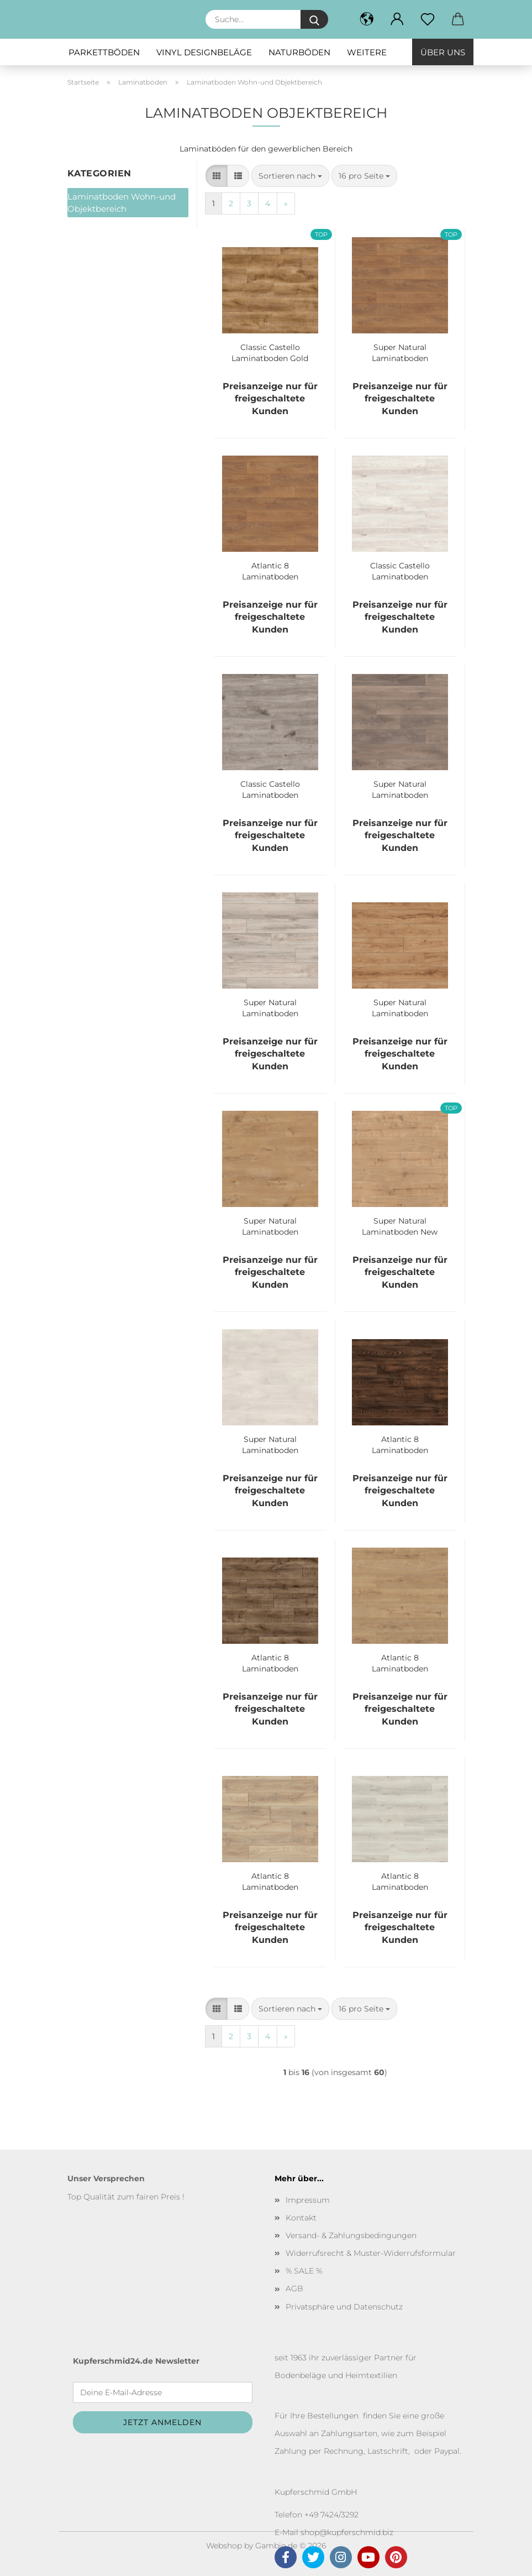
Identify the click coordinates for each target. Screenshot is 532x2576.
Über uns (442, 52)
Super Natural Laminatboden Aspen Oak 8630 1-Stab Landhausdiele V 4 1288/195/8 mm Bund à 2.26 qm (270, 1443)
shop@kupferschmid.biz (347, 2532)
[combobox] (290, 176)
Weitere (367, 52)
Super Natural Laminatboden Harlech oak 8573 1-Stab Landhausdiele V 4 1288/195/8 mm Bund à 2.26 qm (400, 351)
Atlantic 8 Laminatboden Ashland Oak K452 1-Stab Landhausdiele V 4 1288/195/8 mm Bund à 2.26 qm (270, 1880)
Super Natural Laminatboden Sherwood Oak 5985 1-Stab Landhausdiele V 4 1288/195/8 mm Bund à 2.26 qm (270, 1225)
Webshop (224, 2546)
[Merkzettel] (428, 19)
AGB (294, 2288)
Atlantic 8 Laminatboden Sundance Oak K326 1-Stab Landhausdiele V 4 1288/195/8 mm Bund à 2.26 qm (400, 1662)
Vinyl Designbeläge (204, 52)
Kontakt (301, 2218)
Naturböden (299, 52)
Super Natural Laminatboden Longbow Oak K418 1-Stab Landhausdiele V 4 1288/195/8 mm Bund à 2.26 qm (270, 1006)
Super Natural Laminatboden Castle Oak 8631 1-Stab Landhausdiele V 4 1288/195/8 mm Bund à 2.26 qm (400, 788)
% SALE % (304, 2271)
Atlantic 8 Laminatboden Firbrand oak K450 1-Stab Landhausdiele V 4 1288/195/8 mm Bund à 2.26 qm (270, 570)
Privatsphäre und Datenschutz (344, 2307)
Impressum (308, 2200)
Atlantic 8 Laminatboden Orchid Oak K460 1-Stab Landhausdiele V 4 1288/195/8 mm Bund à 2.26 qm (400, 1880)
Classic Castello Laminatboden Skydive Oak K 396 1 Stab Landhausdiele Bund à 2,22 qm (399, 570)
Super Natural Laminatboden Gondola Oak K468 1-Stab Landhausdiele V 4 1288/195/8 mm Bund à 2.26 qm (400, 1006)
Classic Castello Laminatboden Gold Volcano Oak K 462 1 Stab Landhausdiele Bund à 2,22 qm (270, 351)
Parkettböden (104, 52)
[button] (397, 19)
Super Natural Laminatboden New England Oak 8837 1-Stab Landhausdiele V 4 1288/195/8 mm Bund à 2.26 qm (400, 1225)
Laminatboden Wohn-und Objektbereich (121, 202)
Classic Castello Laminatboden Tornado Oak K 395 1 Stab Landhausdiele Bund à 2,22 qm (270, 788)
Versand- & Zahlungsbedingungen (351, 2235)
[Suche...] (314, 19)
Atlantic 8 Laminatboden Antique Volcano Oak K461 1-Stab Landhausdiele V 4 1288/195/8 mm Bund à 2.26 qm (270, 1662)
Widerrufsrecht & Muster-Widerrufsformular (371, 2253)
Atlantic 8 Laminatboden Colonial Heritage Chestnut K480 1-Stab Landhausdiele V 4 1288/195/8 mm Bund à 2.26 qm (400, 1443)
